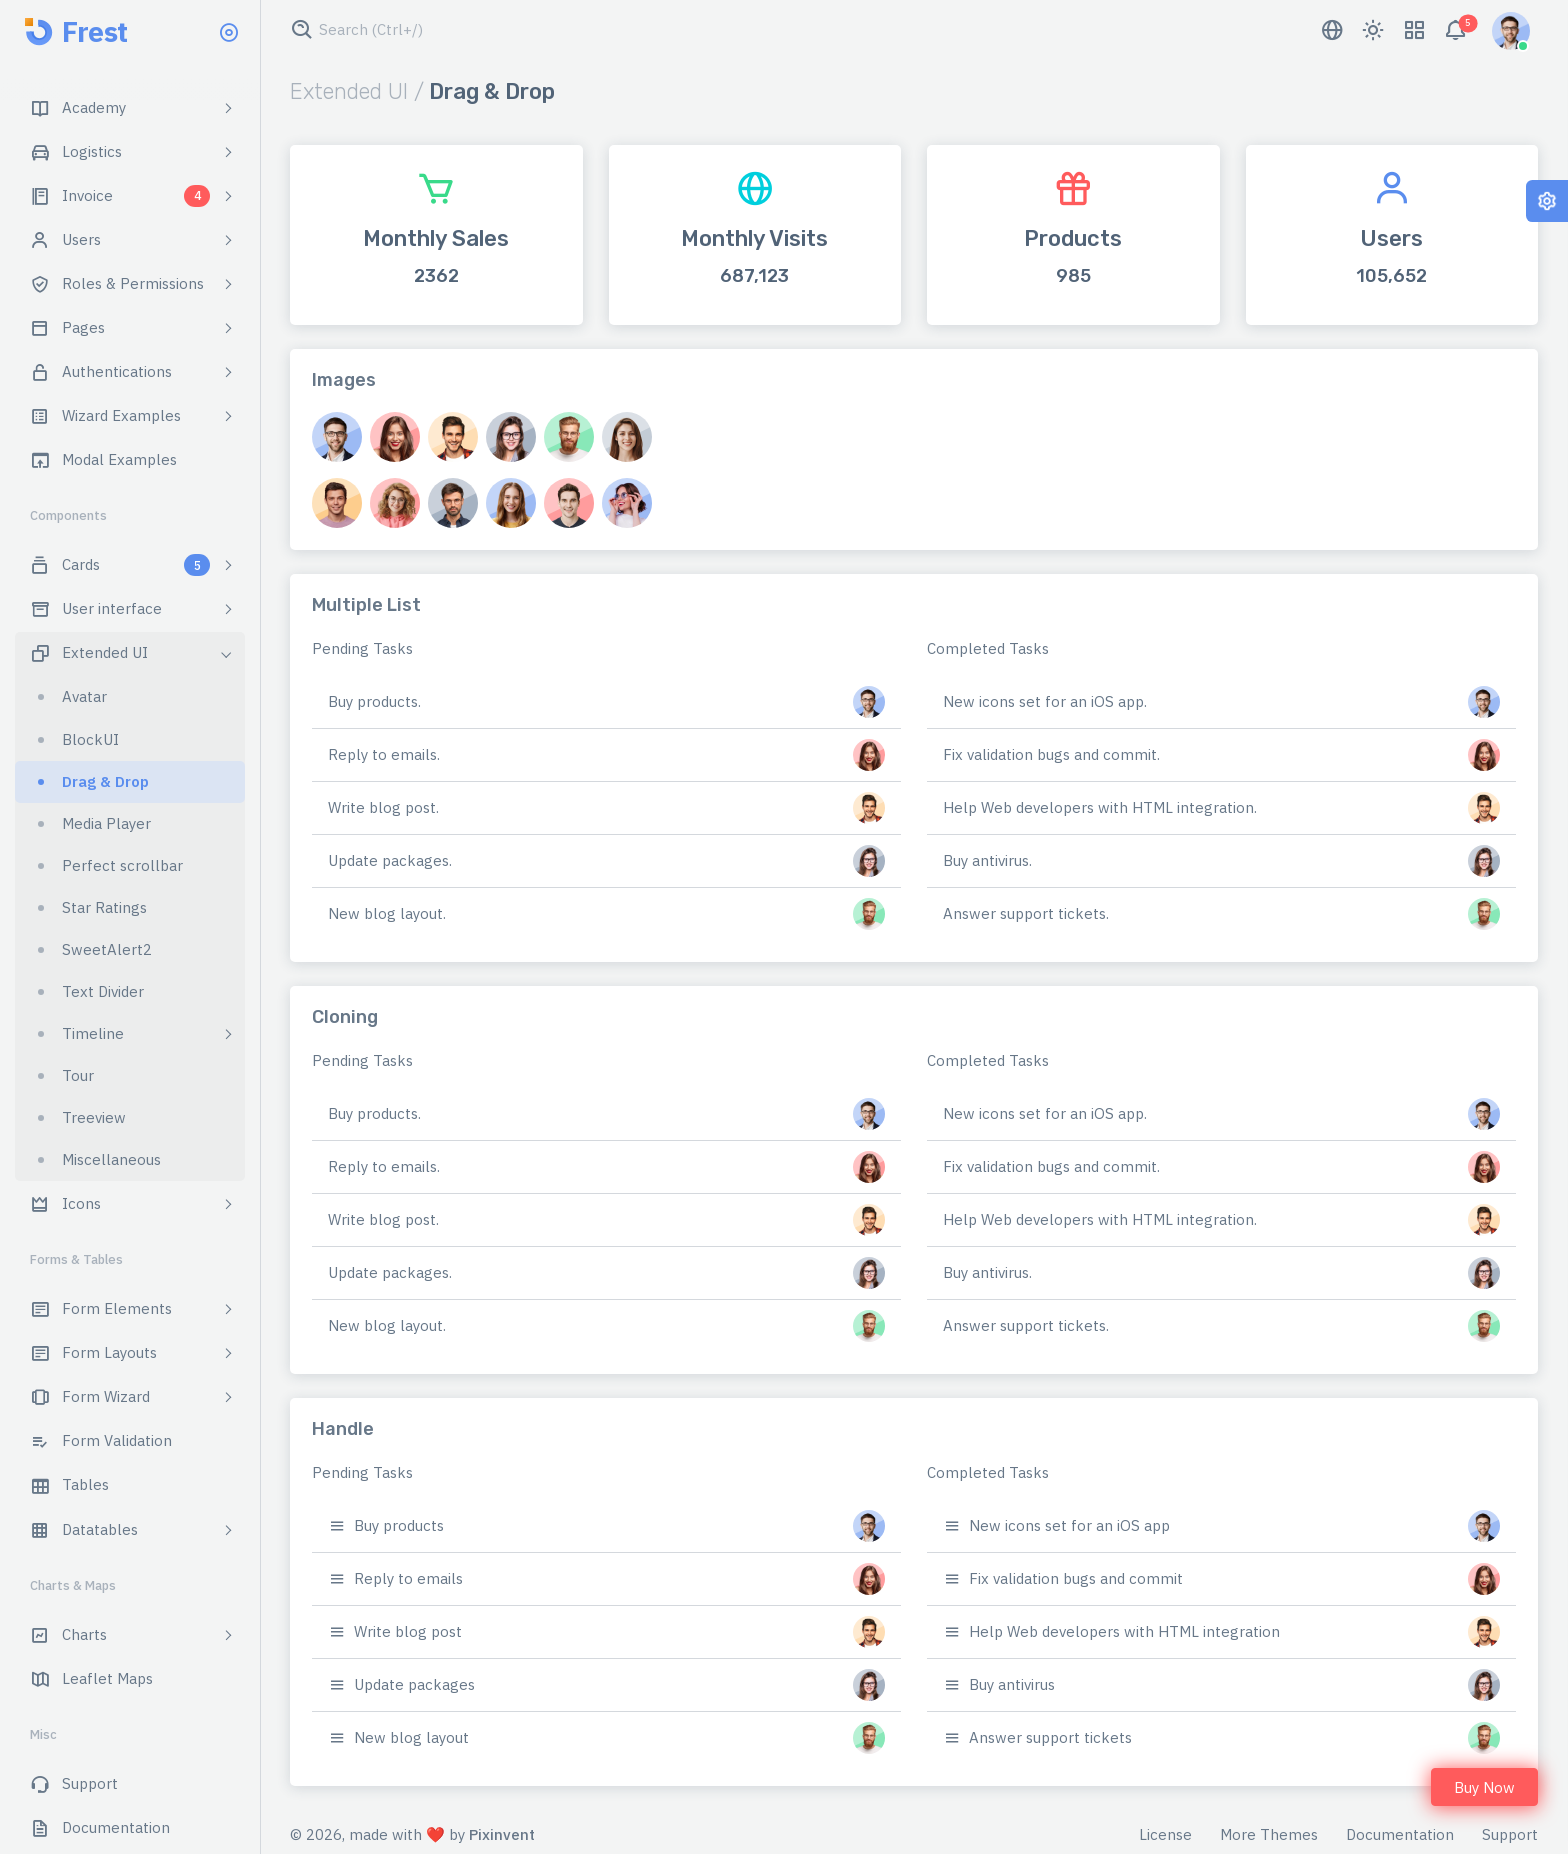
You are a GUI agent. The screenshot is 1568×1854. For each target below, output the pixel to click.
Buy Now (1484, 1787)
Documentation (1400, 1834)
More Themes (1269, 1834)
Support (1510, 1834)
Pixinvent (502, 1834)
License (1165, 1834)
